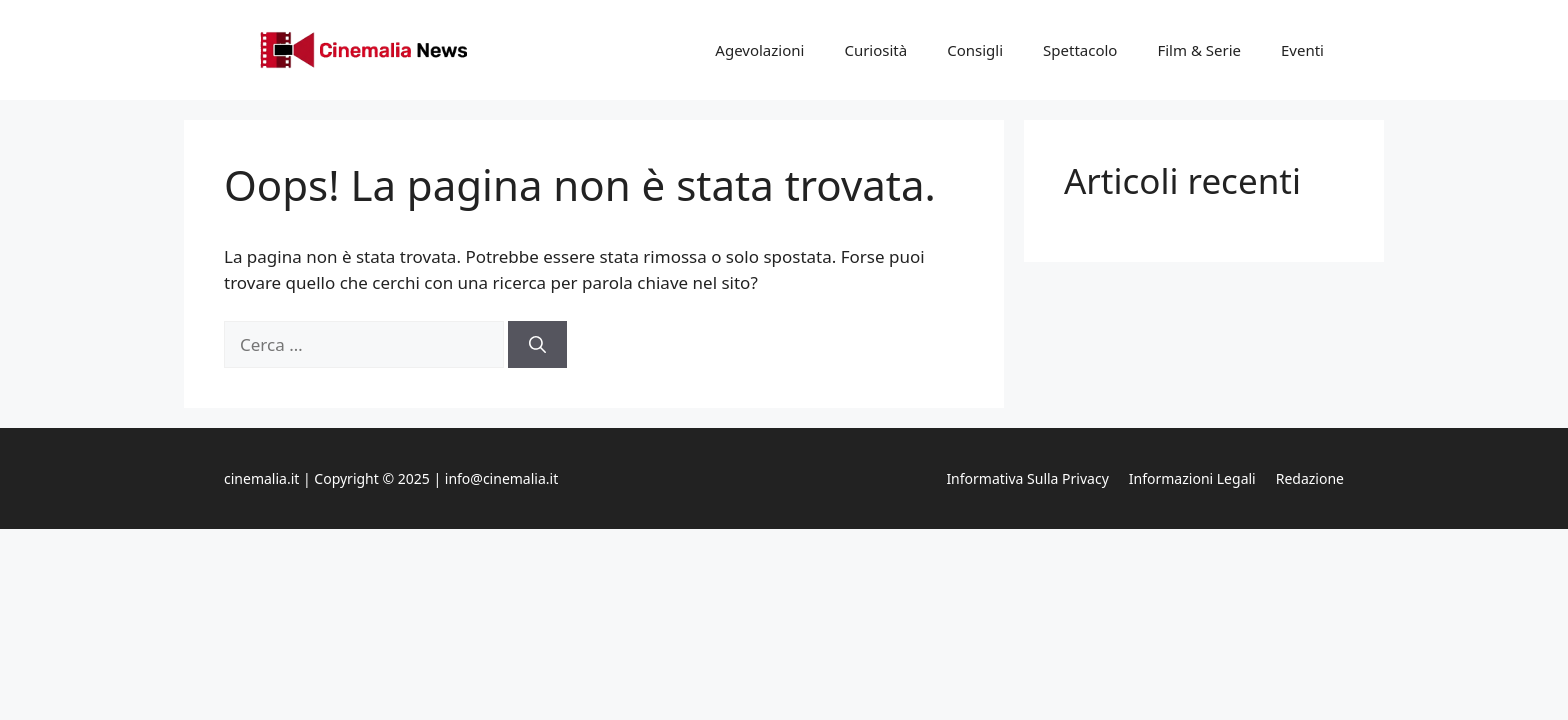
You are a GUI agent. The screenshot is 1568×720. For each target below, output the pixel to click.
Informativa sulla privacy (1027, 478)
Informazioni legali (1192, 478)
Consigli (975, 50)
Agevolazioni (759, 50)
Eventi (1302, 50)
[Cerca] (537, 345)
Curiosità (875, 50)
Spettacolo (1080, 50)
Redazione (1310, 478)
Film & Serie (1199, 50)
